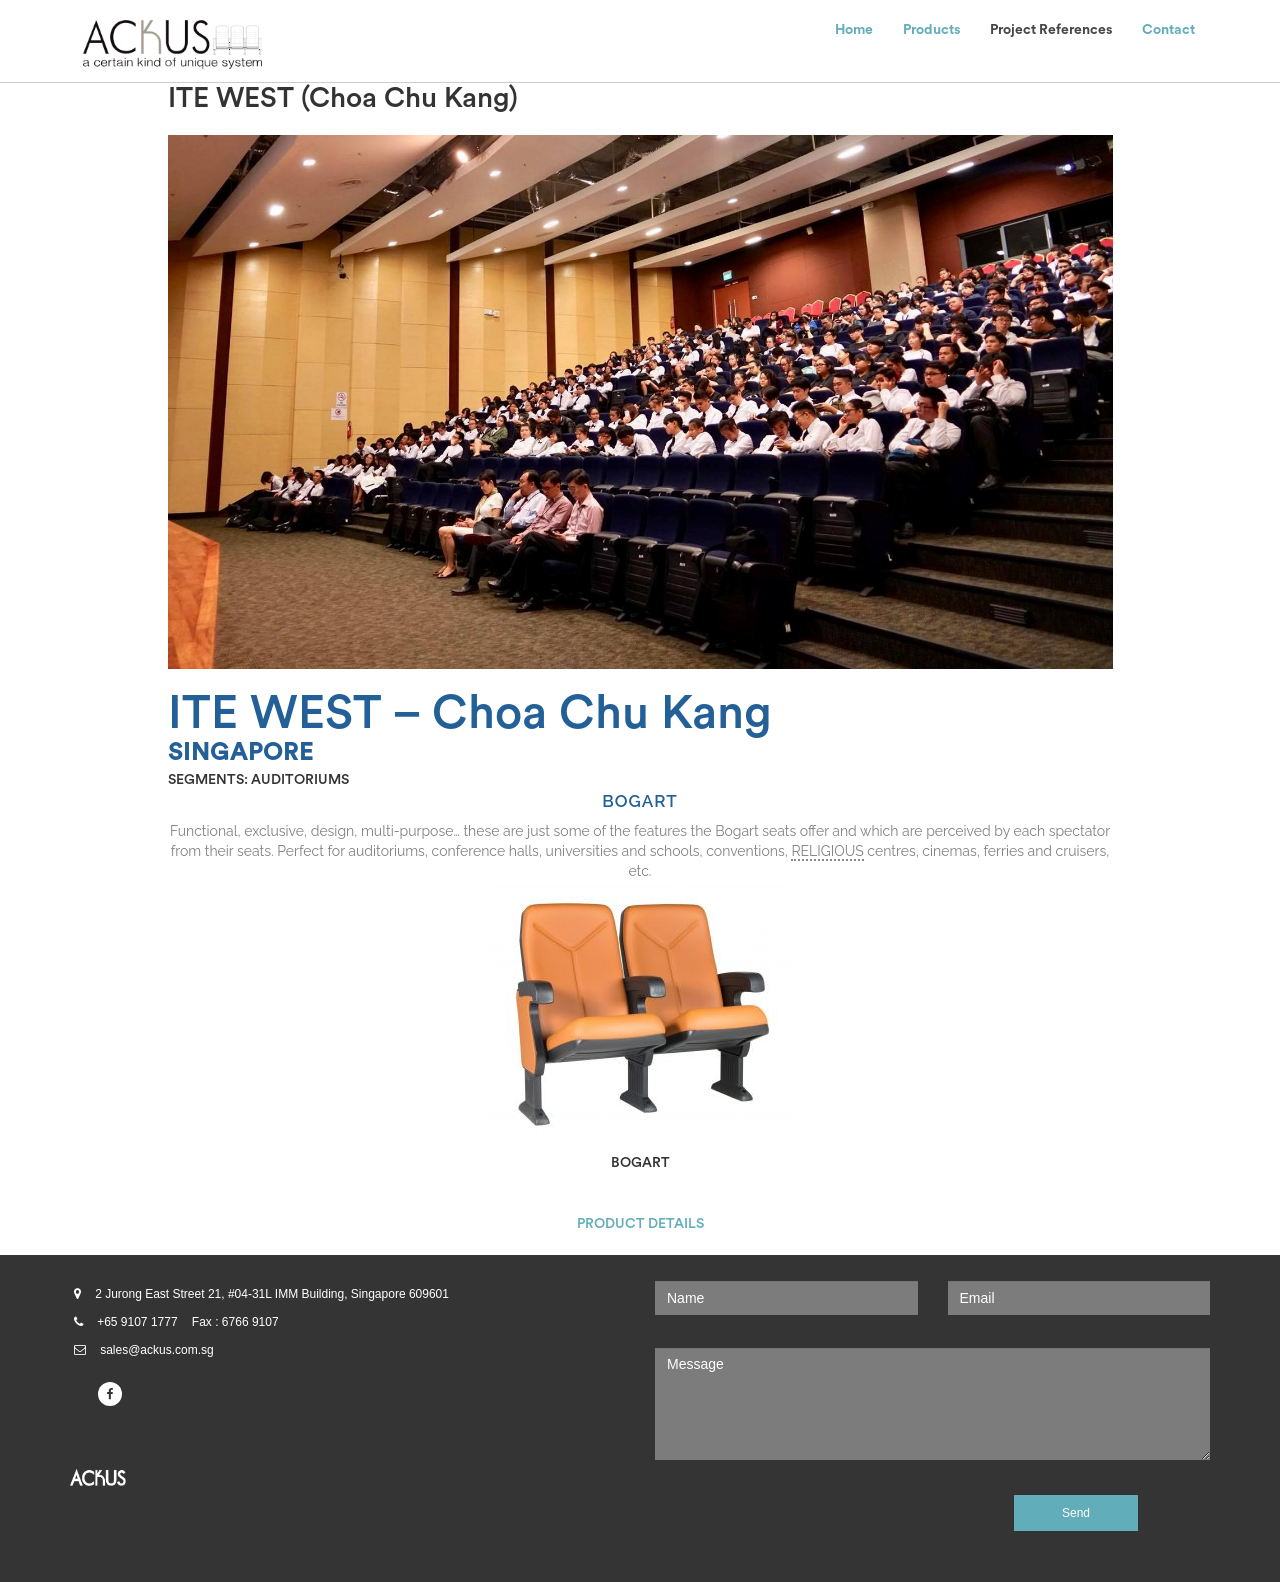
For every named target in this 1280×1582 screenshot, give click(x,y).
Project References (1051, 30)
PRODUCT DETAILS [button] (640, 1224)
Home (854, 30)
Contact (1168, 30)
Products (931, 30)
